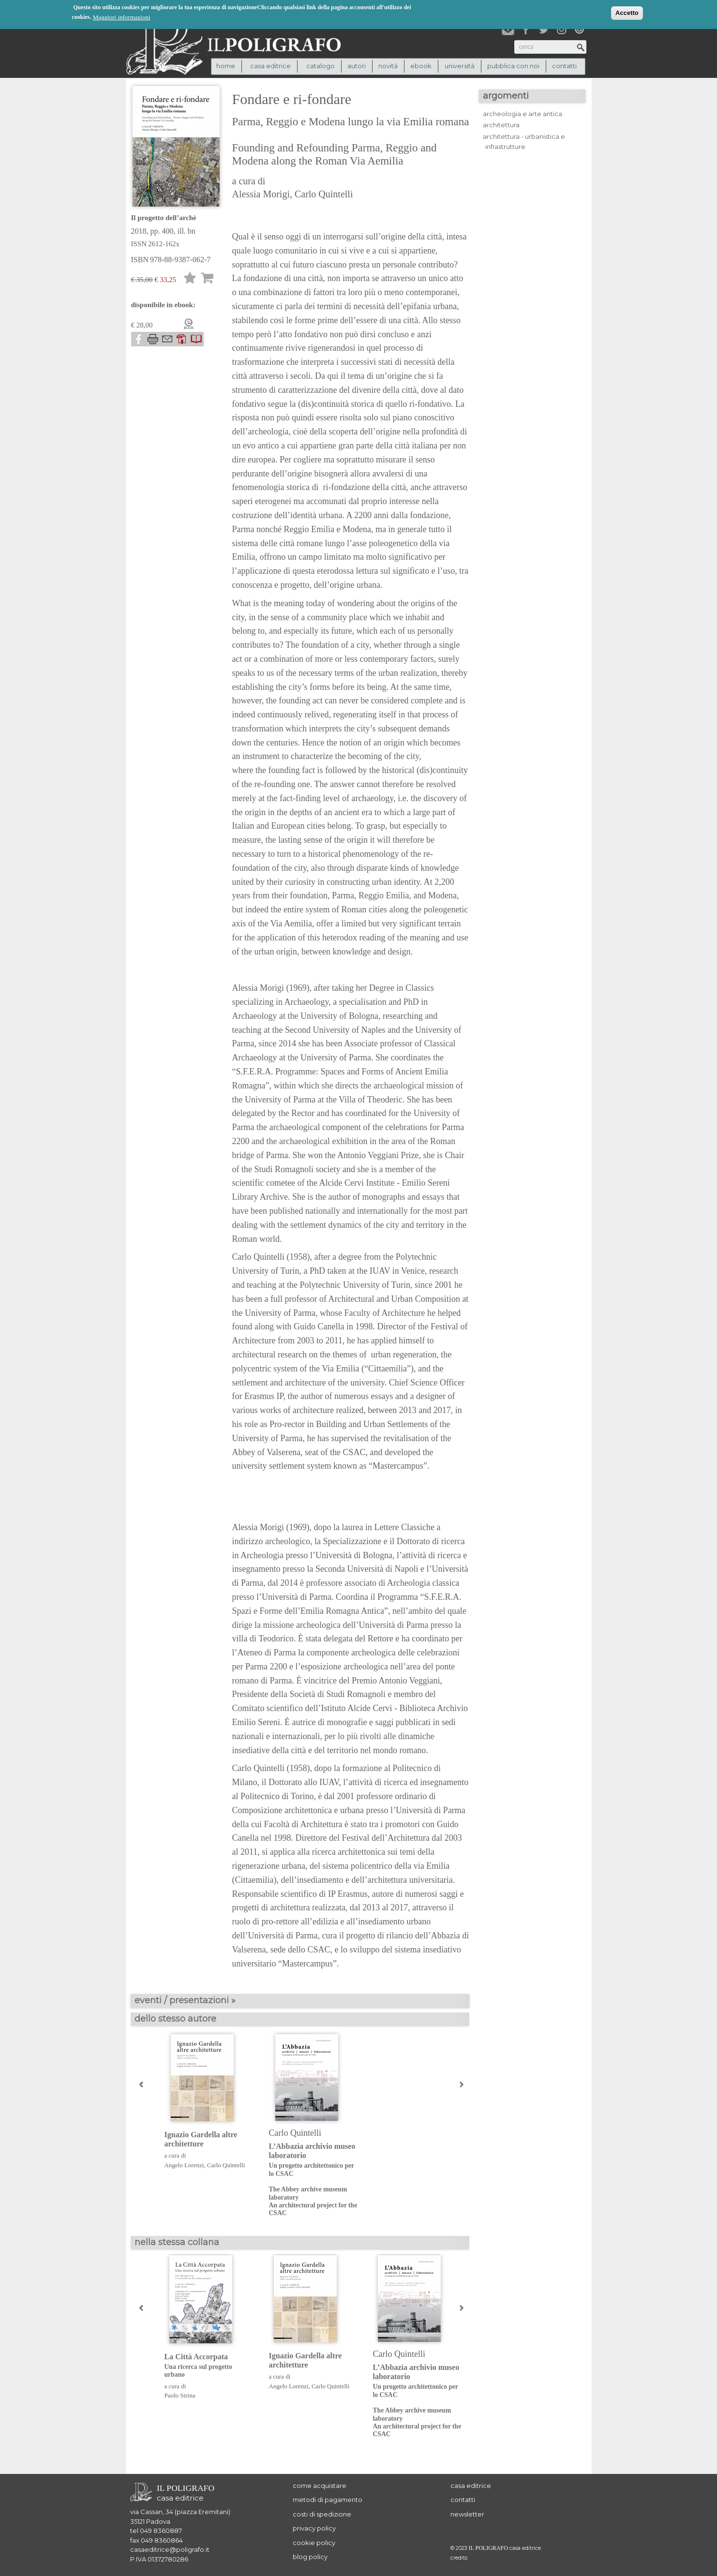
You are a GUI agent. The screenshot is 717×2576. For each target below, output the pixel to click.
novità (388, 66)
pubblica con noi (513, 66)
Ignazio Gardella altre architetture (201, 2139)
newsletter (467, 2514)
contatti (564, 66)
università (460, 66)
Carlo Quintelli (324, 194)
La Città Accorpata (209, 2366)
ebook (421, 66)
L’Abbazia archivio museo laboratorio (313, 2180)
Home (225, 66)
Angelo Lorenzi (184, 2165)
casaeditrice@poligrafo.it (169, 2549)
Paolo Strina (179, 2395)
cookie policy (314, 2542)
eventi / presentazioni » (185, 2000)
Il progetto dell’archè (163, 218)
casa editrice (470, 2485)
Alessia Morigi (261, 194)
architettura (501, 125)
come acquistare (319, 2485)
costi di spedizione (322, 2514)
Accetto (627, 12)
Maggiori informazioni (121, 16)
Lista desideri (190, 279)
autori (356, 66)
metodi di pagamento (327, 2499)
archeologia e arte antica (522, 114)
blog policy (310, 2557)
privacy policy (314, 2528)
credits (458, 2558)
